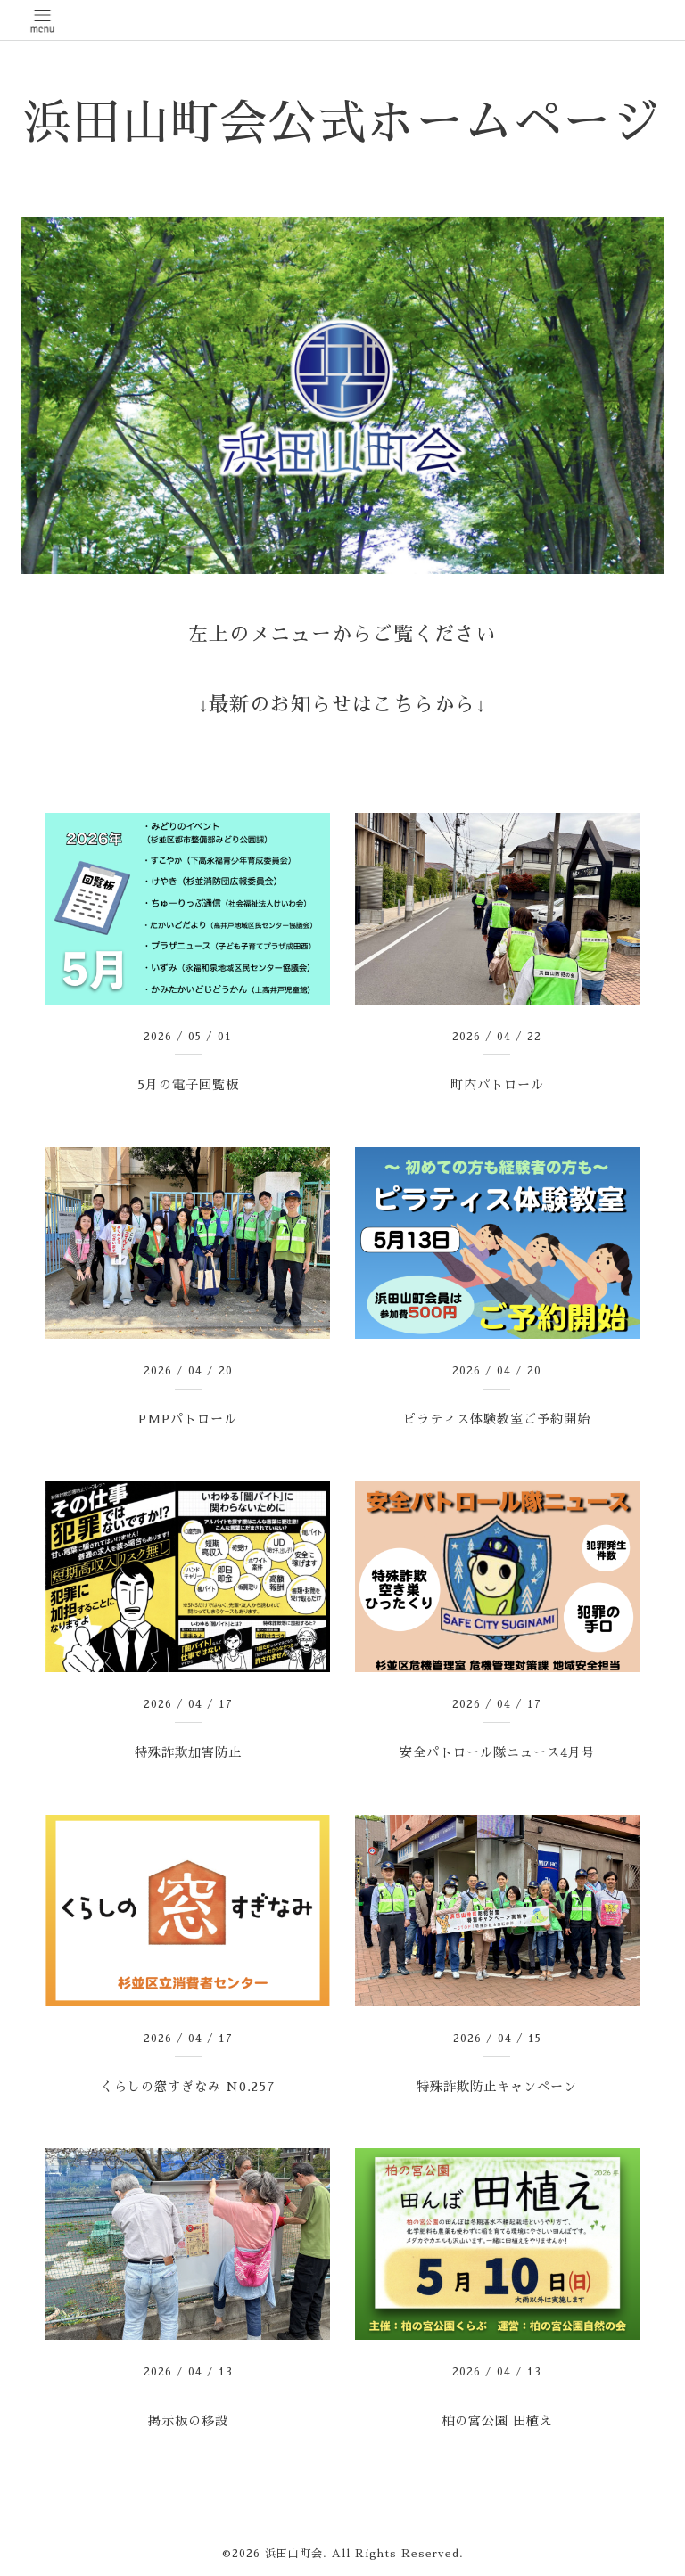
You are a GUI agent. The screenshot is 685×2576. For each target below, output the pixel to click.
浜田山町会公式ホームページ (342, 123)
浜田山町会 (294, 2553)
